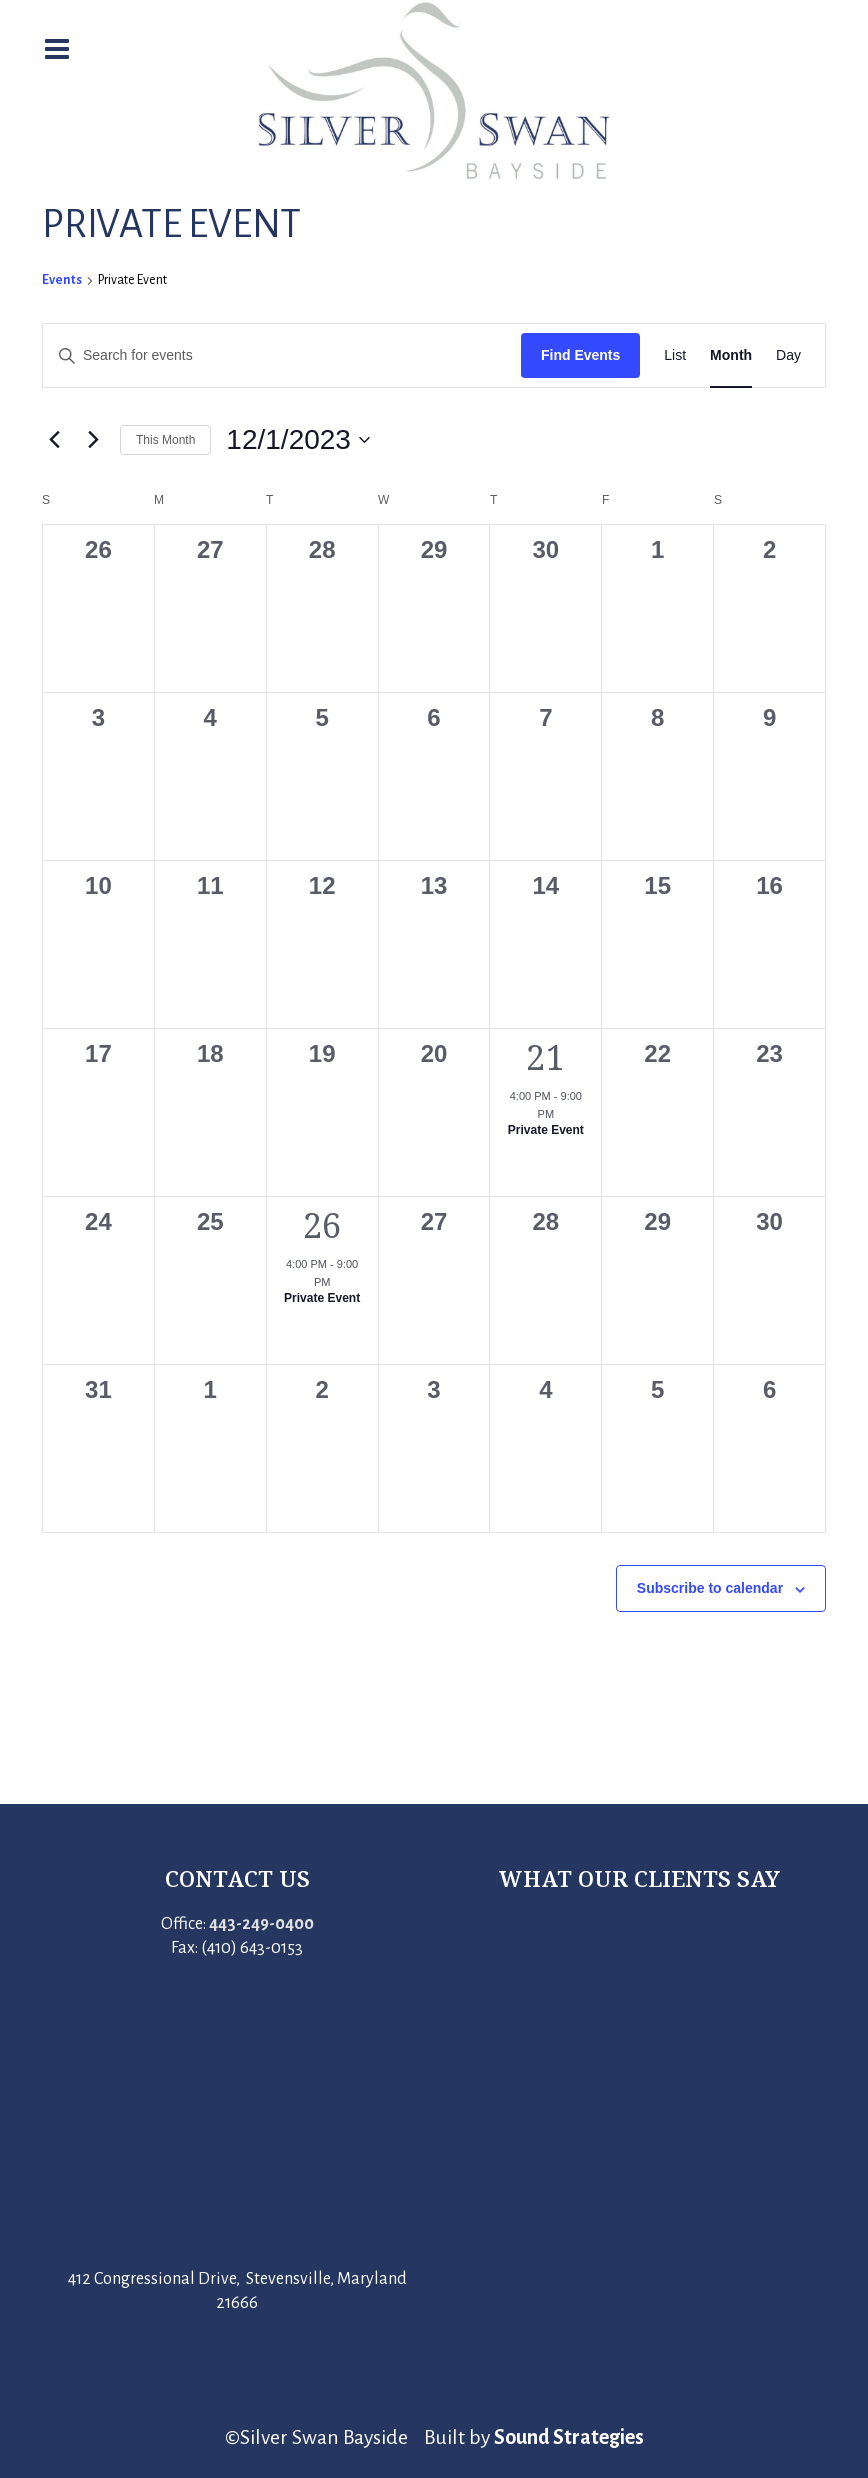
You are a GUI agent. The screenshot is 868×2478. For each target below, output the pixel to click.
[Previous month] (54, 440)
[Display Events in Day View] (788, 355)
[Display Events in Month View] (731, 355)
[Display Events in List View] (675, 355)
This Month (165, 440)
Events (62, 280)
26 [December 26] (322, 1225)
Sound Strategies (569, 2437)
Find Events (580, 355)
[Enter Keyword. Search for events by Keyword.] (282, 355)
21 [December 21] (545, 1057)
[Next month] (93, 440)
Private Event (546, 1130)
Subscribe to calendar (710, 1588)
